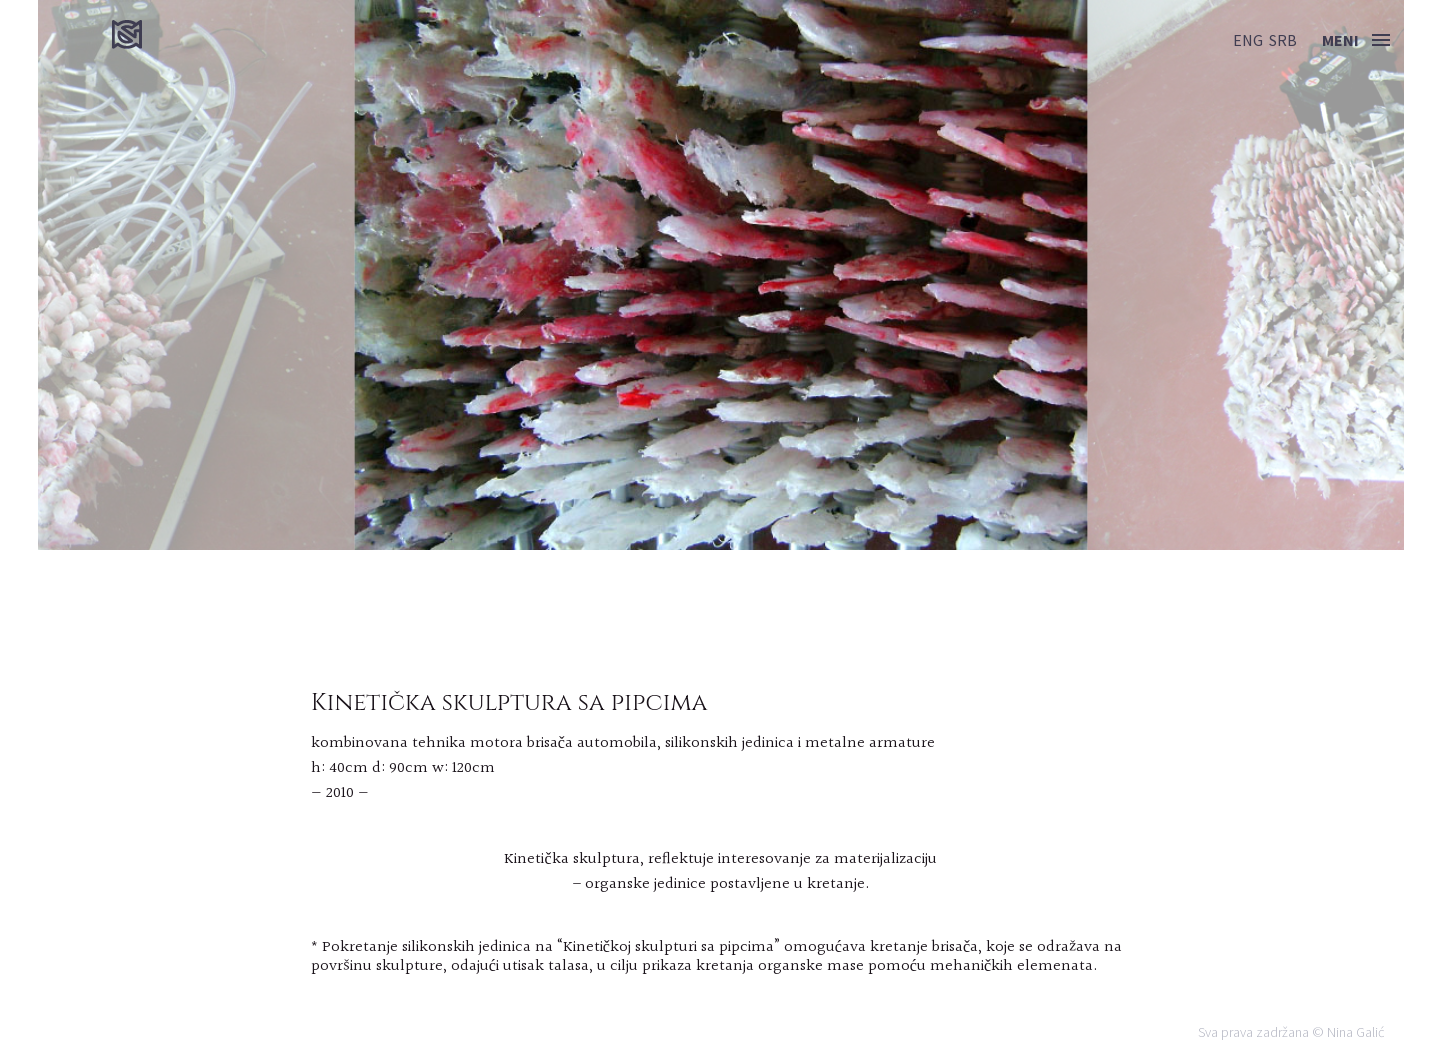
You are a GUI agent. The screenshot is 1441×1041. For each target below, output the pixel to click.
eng (1248, 40)
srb (1283, 40)
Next (1335, 275)
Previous (106, 275)
